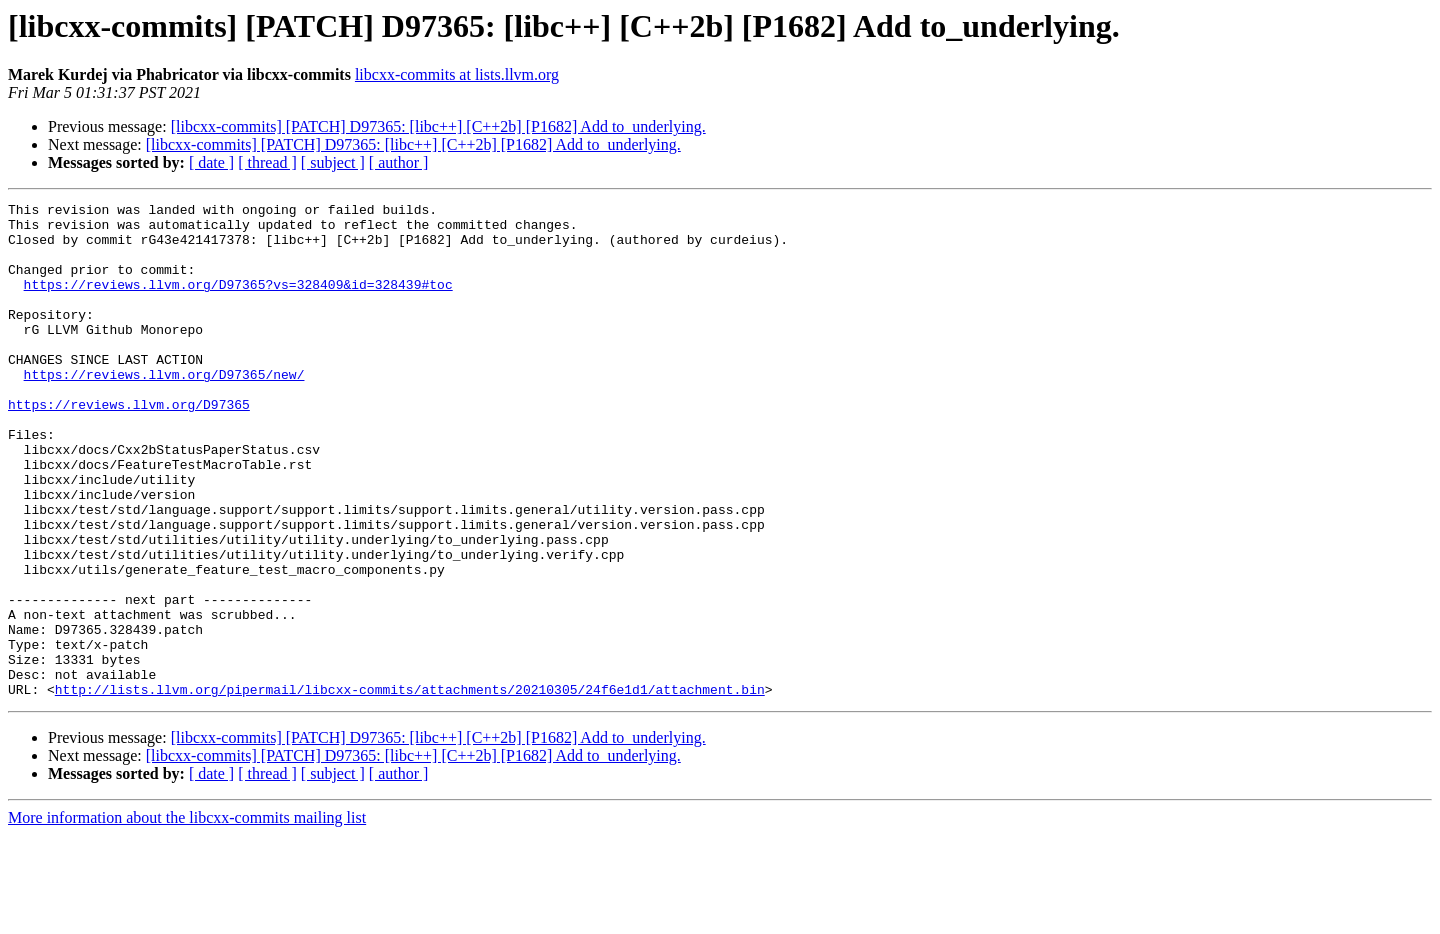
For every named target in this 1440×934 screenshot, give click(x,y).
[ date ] (211, 162)
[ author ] (399, 162)
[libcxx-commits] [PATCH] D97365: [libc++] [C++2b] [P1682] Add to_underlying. (438, 126)
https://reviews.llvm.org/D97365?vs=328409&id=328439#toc (238, 302)
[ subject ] (333, 162)
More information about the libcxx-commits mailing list (187, 916)
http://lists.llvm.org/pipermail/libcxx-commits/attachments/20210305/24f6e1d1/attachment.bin (410, 788)
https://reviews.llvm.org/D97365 (129, 446)
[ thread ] (267, 162)
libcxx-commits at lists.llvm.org (457, 74)
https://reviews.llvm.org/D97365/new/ (164, 410)
